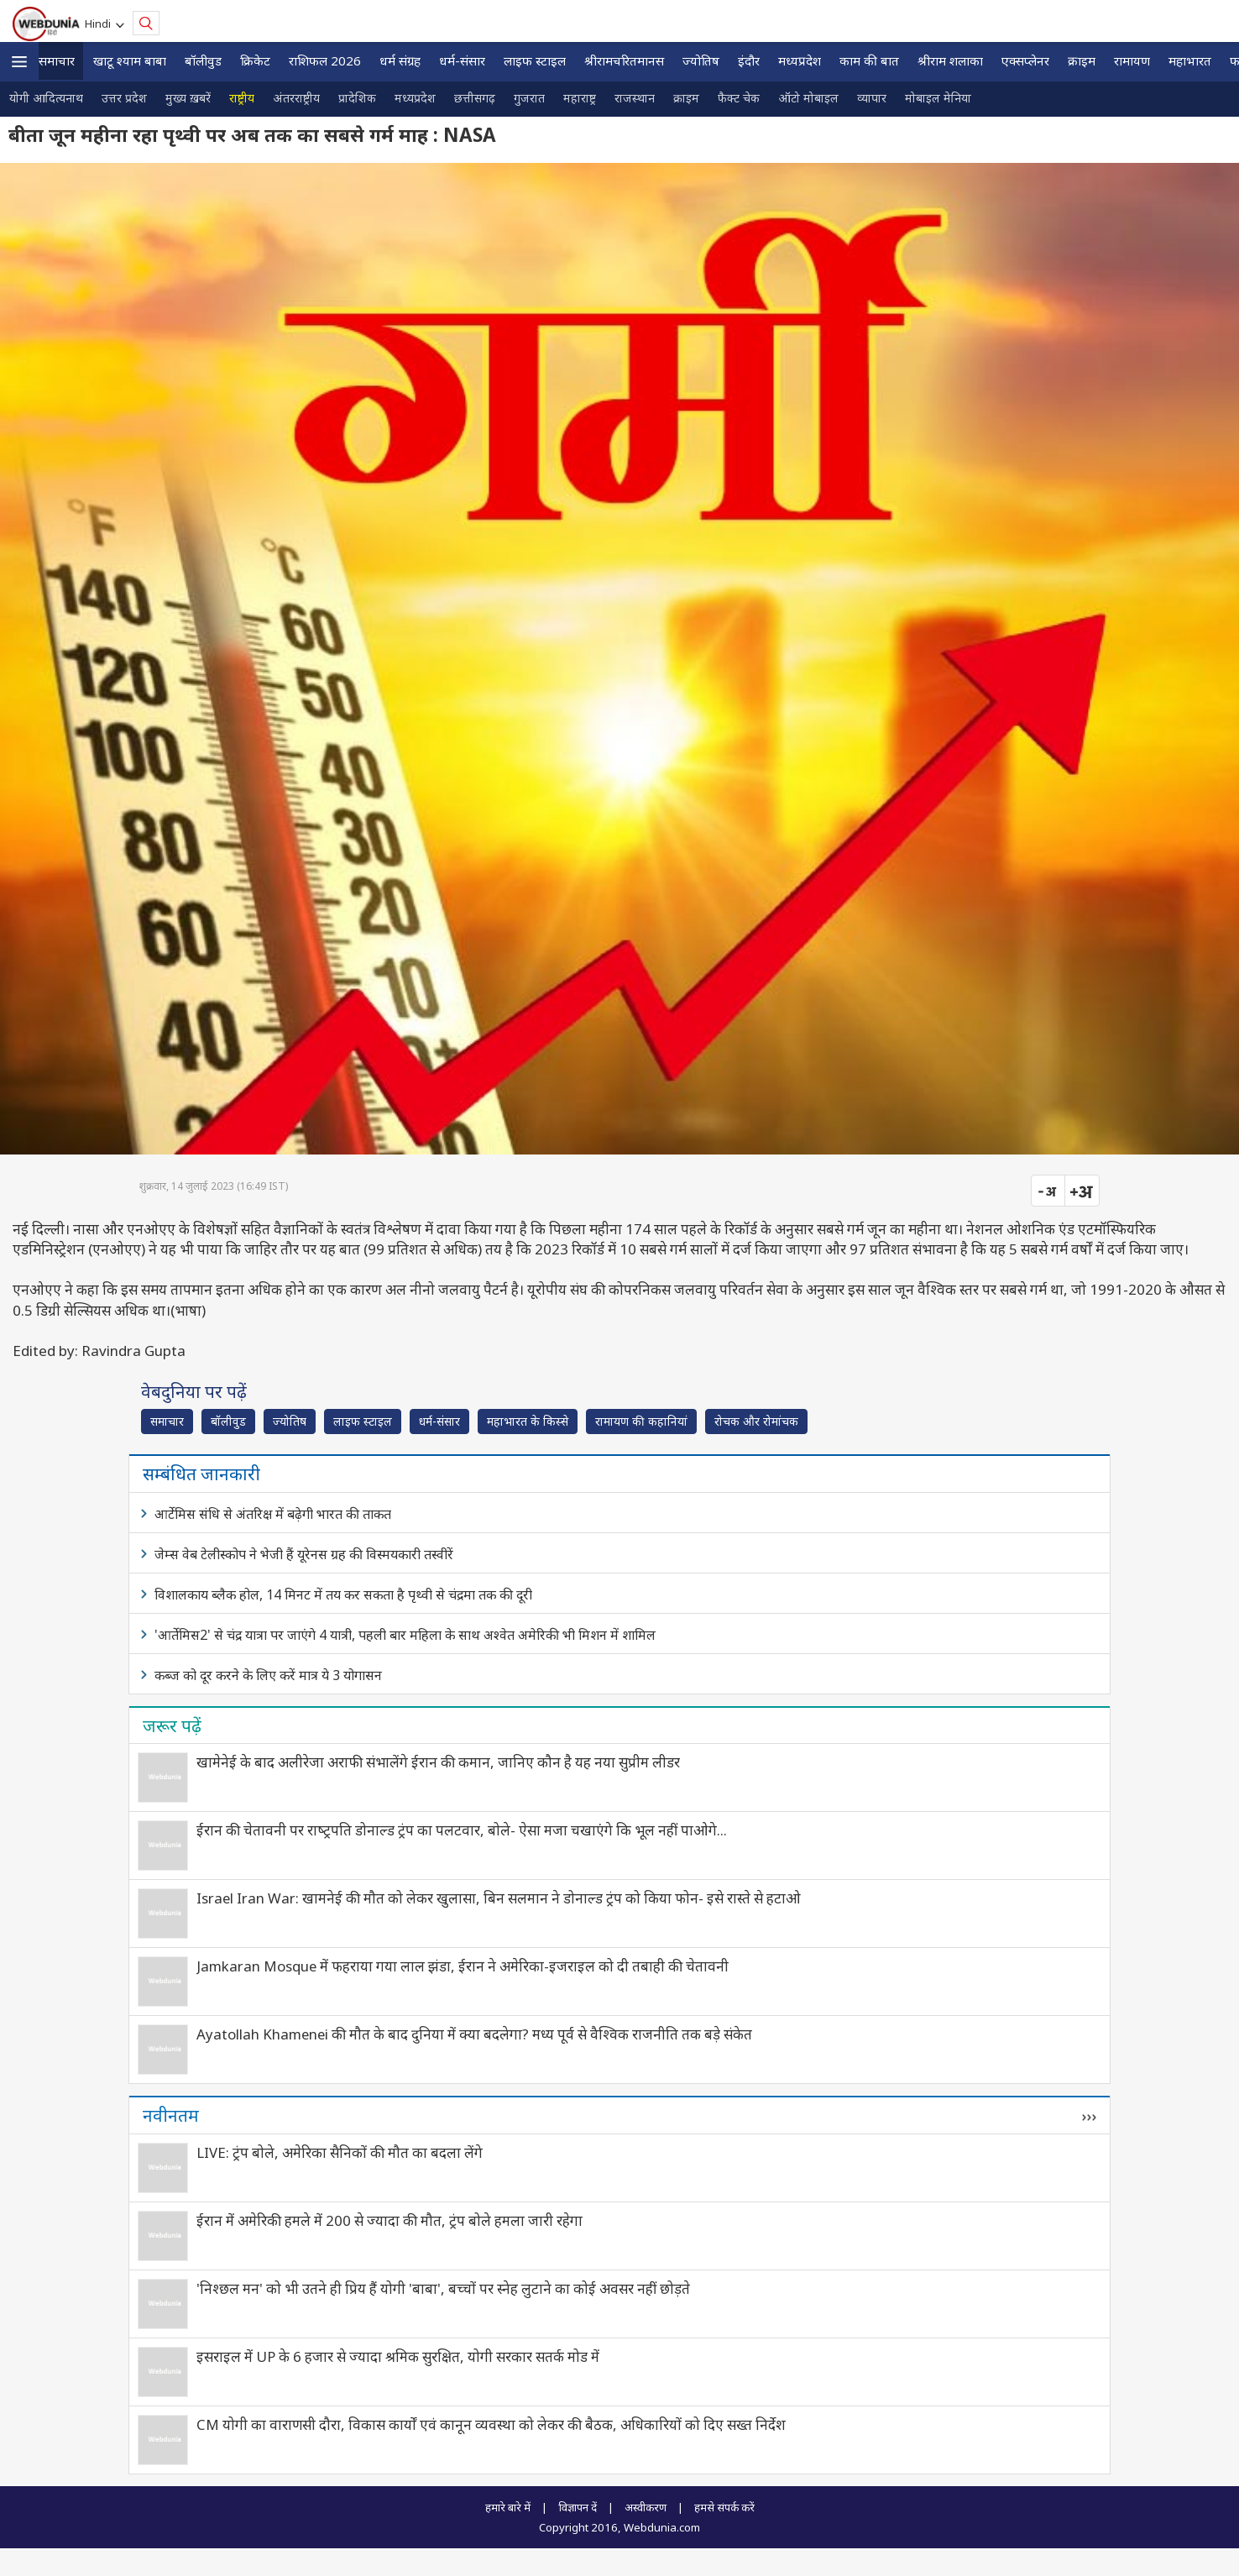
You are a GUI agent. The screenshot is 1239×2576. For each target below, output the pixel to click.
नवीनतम (171, 2115)
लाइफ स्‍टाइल (535, 60)
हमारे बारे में (508, 2507)
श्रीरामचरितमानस (624, 60)
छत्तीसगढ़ (474, 98)
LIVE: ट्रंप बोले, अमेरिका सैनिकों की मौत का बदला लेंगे (339, 2152)
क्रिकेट (255, 60)
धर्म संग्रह (400, 60)
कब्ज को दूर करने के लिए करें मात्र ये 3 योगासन (268, 1675)
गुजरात (529, 98)
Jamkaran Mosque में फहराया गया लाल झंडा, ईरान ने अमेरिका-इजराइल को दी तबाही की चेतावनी (462, 1966)
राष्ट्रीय (241, 98)
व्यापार (871, 98)
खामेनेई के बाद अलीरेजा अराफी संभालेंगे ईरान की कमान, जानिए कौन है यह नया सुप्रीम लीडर (438, 1762)
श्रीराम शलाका (950, 60)
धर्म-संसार (462, 60)
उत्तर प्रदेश (124, 98)
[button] (19, 61)
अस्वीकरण (646, 2507)
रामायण (1132, 60)
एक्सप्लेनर (1025, 60)
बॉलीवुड (203, 60)
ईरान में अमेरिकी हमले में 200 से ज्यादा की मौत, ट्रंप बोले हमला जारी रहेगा (389, 2220)
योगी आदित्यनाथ (46, 98)
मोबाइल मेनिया (938, 98)
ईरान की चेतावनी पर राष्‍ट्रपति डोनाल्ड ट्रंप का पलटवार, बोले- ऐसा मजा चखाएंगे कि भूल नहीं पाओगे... (461, 1830)
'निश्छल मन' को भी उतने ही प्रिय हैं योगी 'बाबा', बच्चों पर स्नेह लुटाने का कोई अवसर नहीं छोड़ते (443, 2288)
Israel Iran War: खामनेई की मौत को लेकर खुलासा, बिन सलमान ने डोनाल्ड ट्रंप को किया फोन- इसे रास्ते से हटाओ (498, 1898)
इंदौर (749, 60)
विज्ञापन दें (577, 2507)
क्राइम (1081, 60)
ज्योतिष (700, 60)
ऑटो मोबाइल (808, 98)
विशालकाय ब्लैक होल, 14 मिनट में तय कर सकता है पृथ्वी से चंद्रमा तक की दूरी (343, 1594)
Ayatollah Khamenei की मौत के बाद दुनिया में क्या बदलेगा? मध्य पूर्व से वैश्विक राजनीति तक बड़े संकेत (474, 2034)
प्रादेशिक (357, 98)
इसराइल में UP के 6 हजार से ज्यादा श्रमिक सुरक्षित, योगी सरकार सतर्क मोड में (397, 2356)
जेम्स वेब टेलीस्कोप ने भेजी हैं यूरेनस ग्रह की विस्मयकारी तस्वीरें (303, 1554)
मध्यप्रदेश (799, 60)
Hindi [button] (100, 23)
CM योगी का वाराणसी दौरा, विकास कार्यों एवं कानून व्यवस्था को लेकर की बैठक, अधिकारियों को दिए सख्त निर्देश (491, 2424)
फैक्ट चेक (739, 98)
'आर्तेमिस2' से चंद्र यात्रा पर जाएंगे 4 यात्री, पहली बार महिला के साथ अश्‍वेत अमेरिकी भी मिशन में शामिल (405, 1635)
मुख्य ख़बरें (188, 98)
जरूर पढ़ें (172, 1725)
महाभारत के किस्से (527, 1421)
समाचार (57, 60)
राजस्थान (634, 98)
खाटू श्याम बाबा (129, 60)
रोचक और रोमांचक (756, 1421)
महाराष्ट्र (579, 98)
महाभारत (1189, 60)
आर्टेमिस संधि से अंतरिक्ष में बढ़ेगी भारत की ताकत (272, 1514)
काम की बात (869, 60)
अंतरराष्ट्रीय (296, 98)
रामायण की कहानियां (641, 1421)
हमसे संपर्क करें (724, 2507)
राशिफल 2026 (325, 60)
